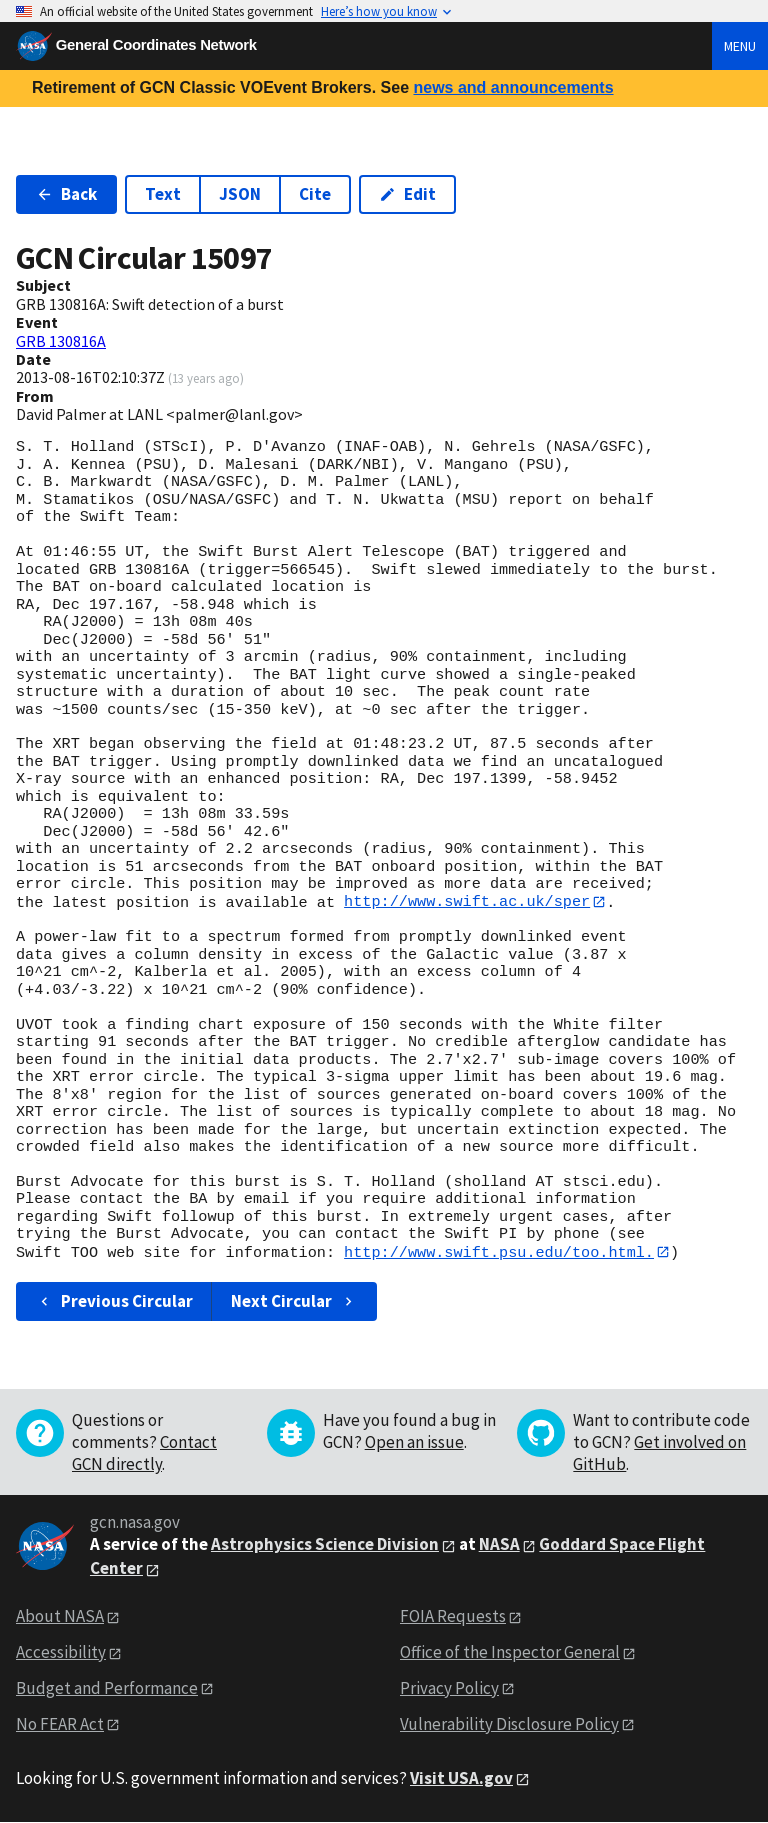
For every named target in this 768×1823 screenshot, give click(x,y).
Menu (740, 46)
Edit (407, 194)
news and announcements (513, 87)
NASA (499, 1545)
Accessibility (61, 1653)
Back (66, 194)
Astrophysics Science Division (325, 1545)
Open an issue (414, 1443)
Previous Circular (114, 1302)
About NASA (60, 1617)
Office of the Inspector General (510, 1653)
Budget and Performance (107, 1689)
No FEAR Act (60, 1725)
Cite (315, 194)
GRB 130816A (61, 341)
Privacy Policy (449, 1689)
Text (163, 194)
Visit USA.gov (461, 1778)
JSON (240, 194)
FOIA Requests (453, 1617)
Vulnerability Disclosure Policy (509, 1725)
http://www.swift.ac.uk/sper (467, 902)
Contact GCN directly (144, 1454)
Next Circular (294, 1302)
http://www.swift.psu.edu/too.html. (499, 1252)
